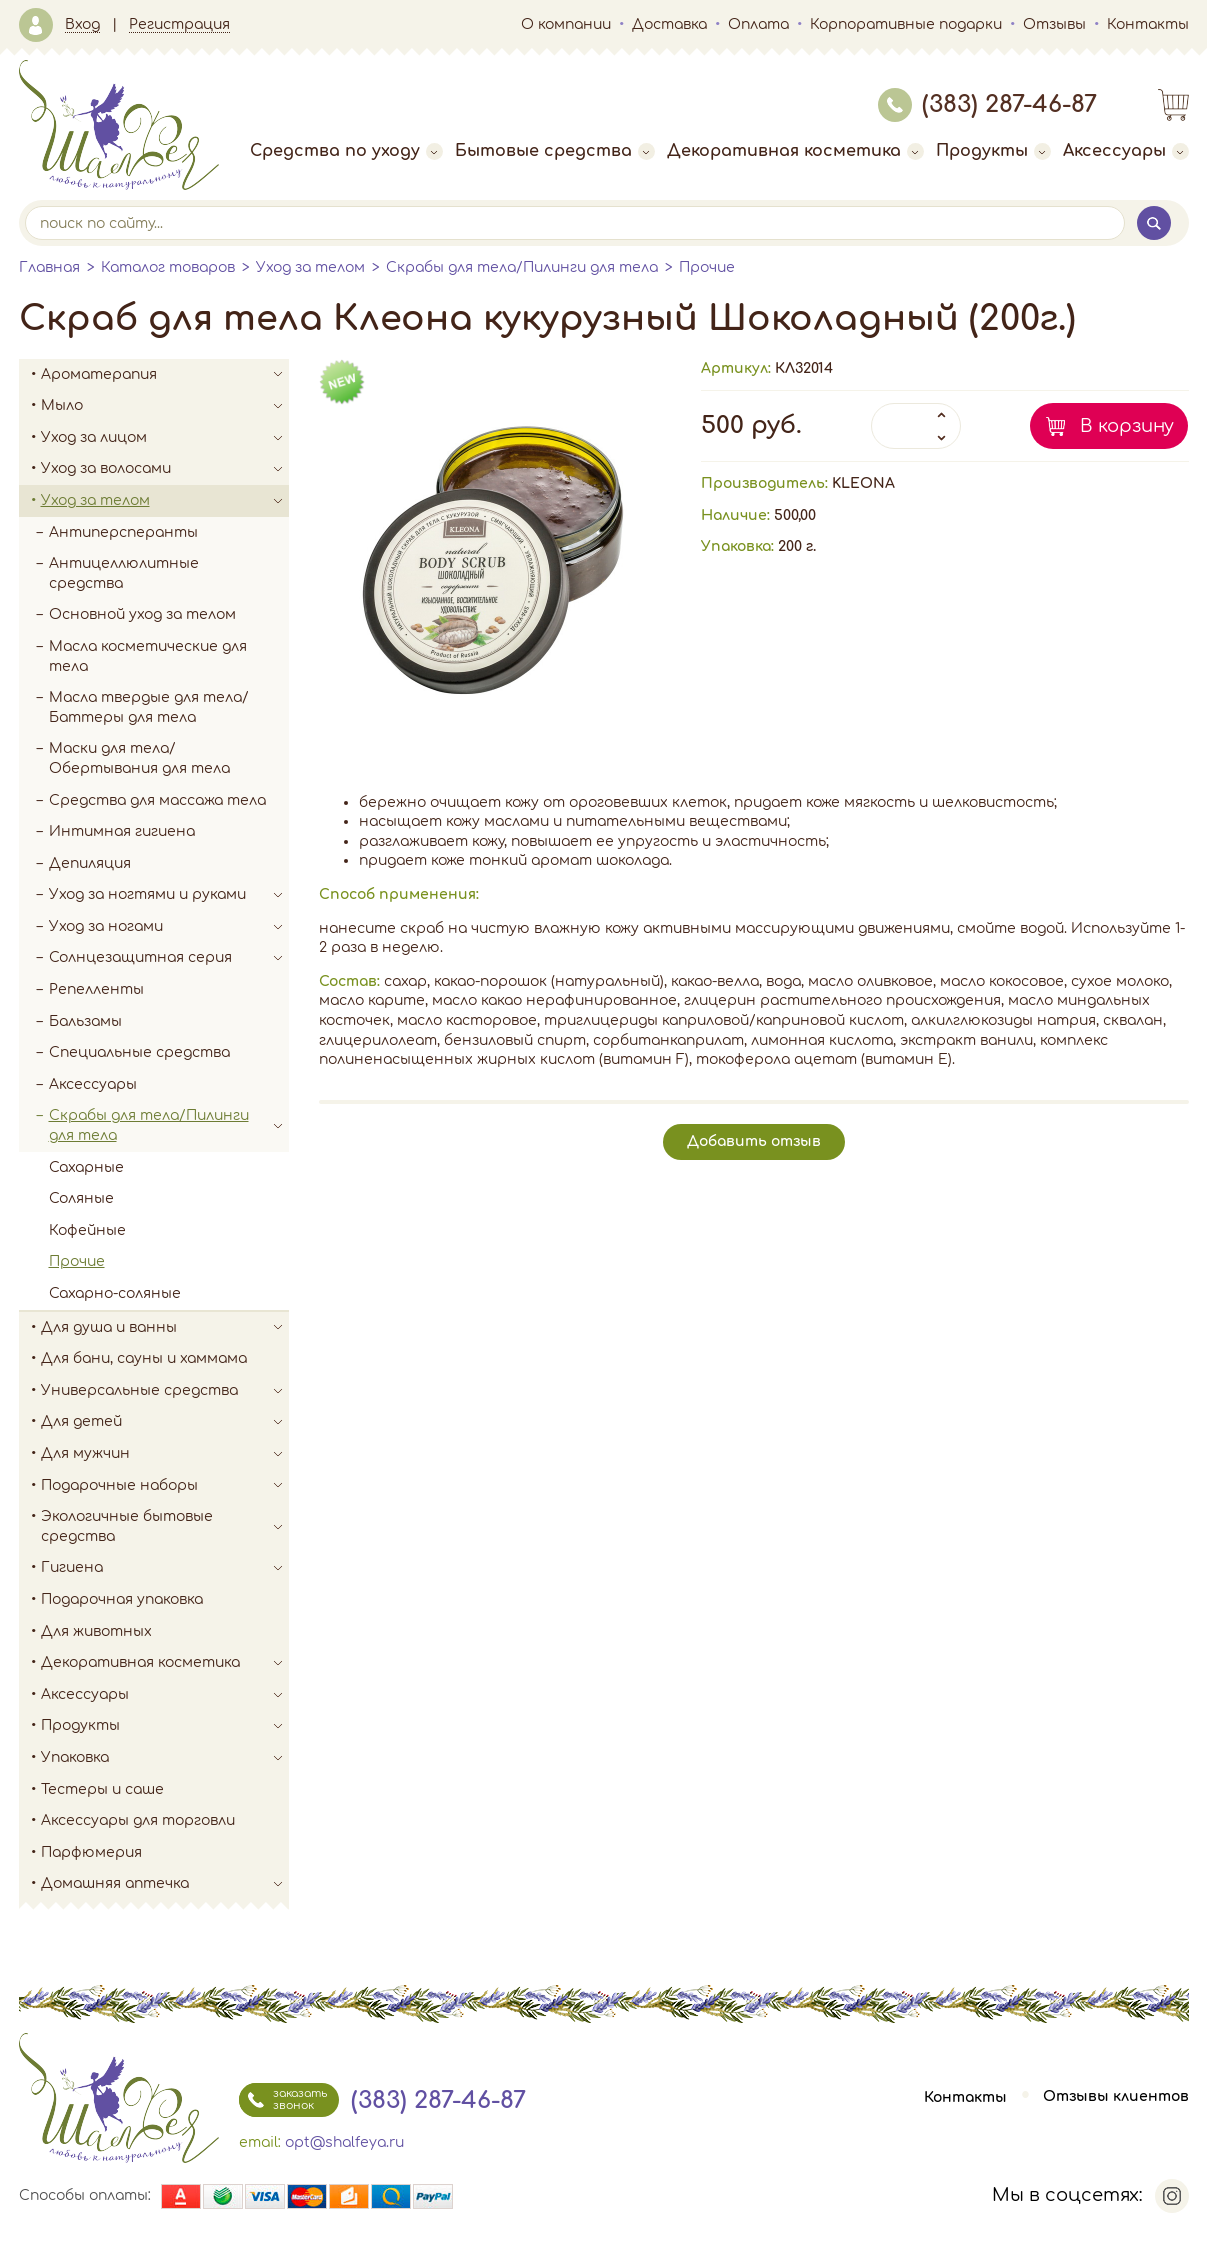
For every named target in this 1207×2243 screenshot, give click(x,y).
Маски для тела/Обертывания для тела (139, 758)
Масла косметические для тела (148, 656)
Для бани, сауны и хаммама (144, 1358)
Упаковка (165, 1758)
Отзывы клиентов (1116, 2097)
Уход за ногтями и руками (169, 895)
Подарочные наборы (165, 1486)
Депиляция (90, 863)
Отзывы (1054, 24)
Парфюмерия (91, 1852)
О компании (566, 24)
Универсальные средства (165, 1391)
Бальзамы (85, 1021)
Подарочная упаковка (122, 1599)
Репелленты (96, 989)
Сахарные (86, 1167)
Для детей (165, 1422)
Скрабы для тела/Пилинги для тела (522, 267)
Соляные (81, 1198)
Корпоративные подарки (906, 24)
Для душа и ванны (165, 1328)
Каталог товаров (168, 267)
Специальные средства (139, 1052)
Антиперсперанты (123, 532)
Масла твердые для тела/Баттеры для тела (149, 707)
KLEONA (863, 483)
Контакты (1148, 24)
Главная (49, 267)
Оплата (758, 24)
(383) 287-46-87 (987, 104)
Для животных (96, 1631)
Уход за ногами (169, 927)
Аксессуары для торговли (138, 1820)
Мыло (165, 406)
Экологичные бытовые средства (165, 1526)
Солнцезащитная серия (169, 958)
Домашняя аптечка (165, 1884)
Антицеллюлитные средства (124, 573)
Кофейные (87, 1230)
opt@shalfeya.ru (344, 2142)
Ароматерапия (165, 375)
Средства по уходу (346, 151)
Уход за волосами (165, 469)
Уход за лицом (165, 438)
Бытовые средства (555, 151)
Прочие (707, 267)
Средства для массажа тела (157, 800)
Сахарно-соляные (115, 1293)
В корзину (1127, 426)
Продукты (993, 151)
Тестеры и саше (102, 1789)
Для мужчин (165, 1454)
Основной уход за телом (142, 614)
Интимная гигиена (122, 831)
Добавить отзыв (754, 1141)
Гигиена (165, 1568)
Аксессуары (1126, 151)
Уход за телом (310, 267)
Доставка (669, 24)
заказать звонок (283, 2100)
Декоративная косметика (795, 151)
